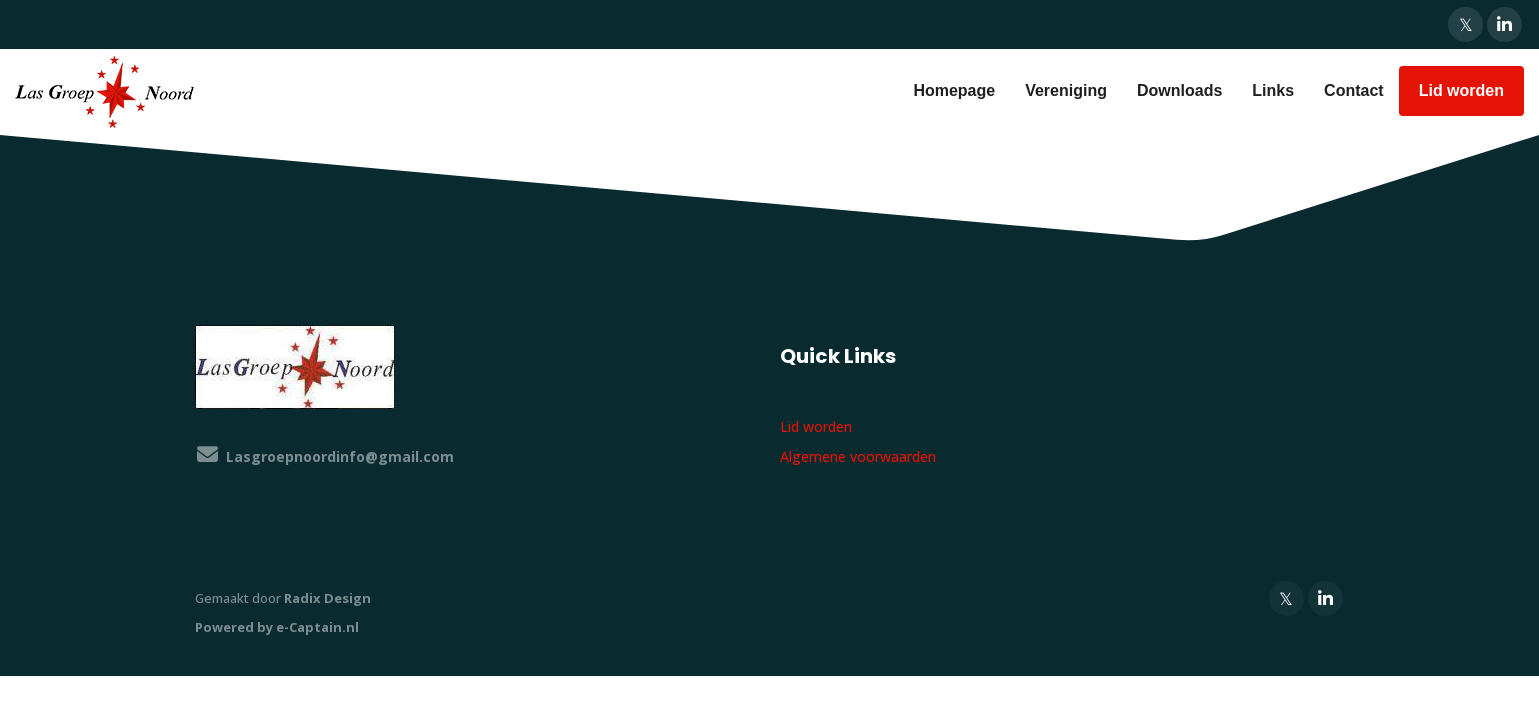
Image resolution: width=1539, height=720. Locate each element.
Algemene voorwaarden (858, 456)
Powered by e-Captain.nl (277, 627)
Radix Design (327, 598)
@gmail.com (340, 456)
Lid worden (1461, 90)
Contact (1354, 90)
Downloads (1179, 90)
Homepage (954, 90)
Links (1273, 90)
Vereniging (1066, 90)
